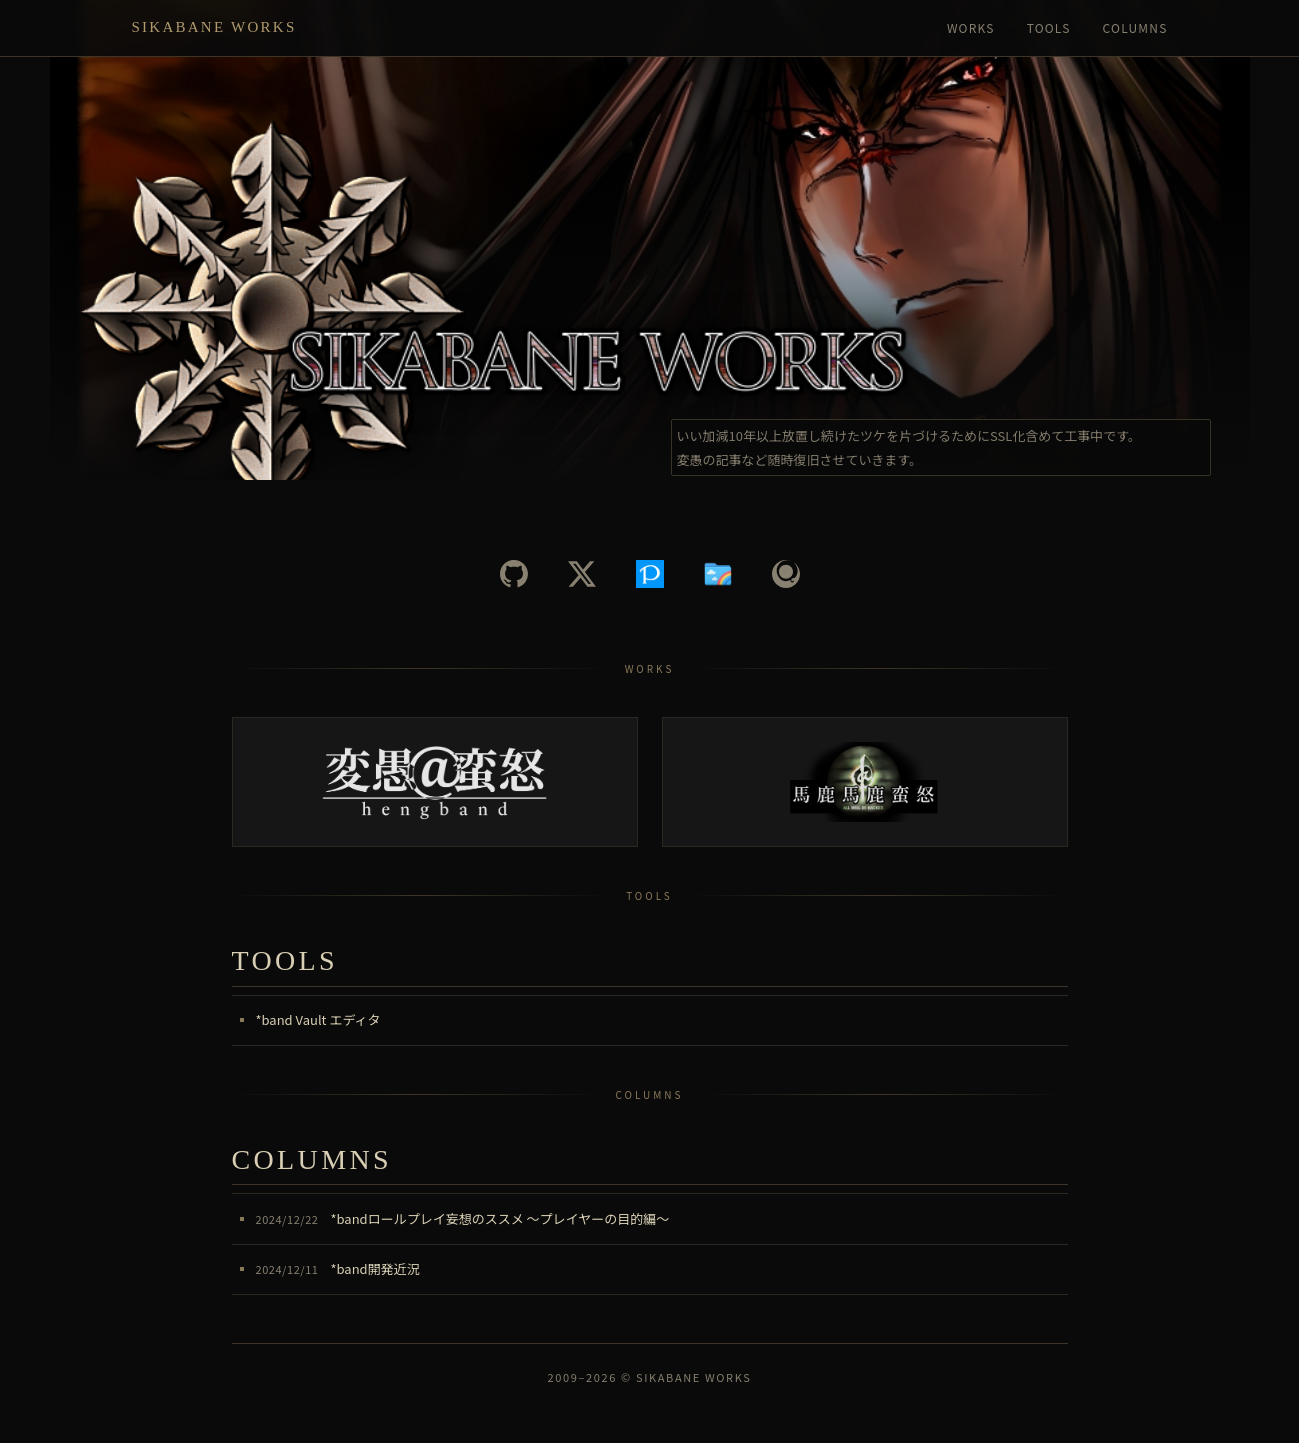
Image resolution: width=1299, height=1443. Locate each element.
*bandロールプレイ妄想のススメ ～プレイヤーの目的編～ (463, 1218)
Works (971, 27)
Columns (1135, 27)
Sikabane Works (214, 27)
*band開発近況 (338, 1268)
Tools (1049, 27)
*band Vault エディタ (318, 1019)
